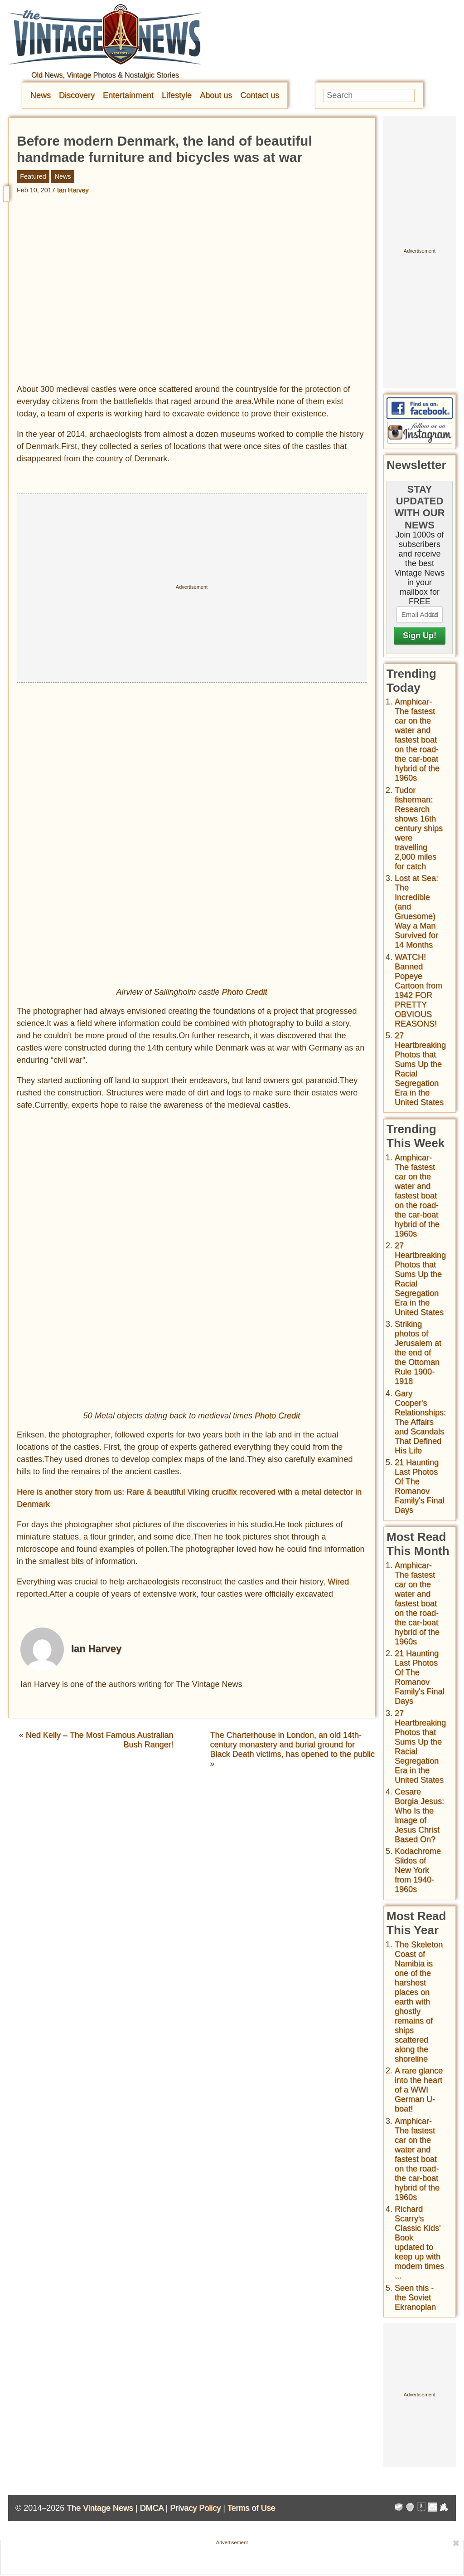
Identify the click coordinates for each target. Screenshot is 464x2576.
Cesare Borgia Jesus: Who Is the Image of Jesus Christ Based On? (419, 1815)
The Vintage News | (103, 2507)
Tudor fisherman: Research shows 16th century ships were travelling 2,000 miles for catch (419, 828)
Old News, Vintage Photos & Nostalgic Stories (105, 75)
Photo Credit (244, 992)
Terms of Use (251, 2507)
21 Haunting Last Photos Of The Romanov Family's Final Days (419, 1486)
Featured (33, 176)
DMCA (151, 2507)
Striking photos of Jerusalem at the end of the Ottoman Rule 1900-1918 (418, 1353)
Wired (338, 1581)
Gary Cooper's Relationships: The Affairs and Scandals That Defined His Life (420, 1422)
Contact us (259, 95)
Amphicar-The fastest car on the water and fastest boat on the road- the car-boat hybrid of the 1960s (417, 739)
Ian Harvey (73, 190)
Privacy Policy (195, 2507)
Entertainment (128, 95)
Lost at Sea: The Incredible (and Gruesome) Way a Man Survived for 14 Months (416, 911)
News (40, 95)
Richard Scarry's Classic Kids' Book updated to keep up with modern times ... (419, 2242)
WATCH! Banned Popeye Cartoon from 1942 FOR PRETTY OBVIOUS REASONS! (418, 990)
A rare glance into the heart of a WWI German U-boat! (419, 2089)
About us (216, 95)
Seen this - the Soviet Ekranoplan (415, 2297)
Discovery (77, 95)
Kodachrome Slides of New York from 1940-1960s (418, 1870)
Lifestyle (177, 95)
